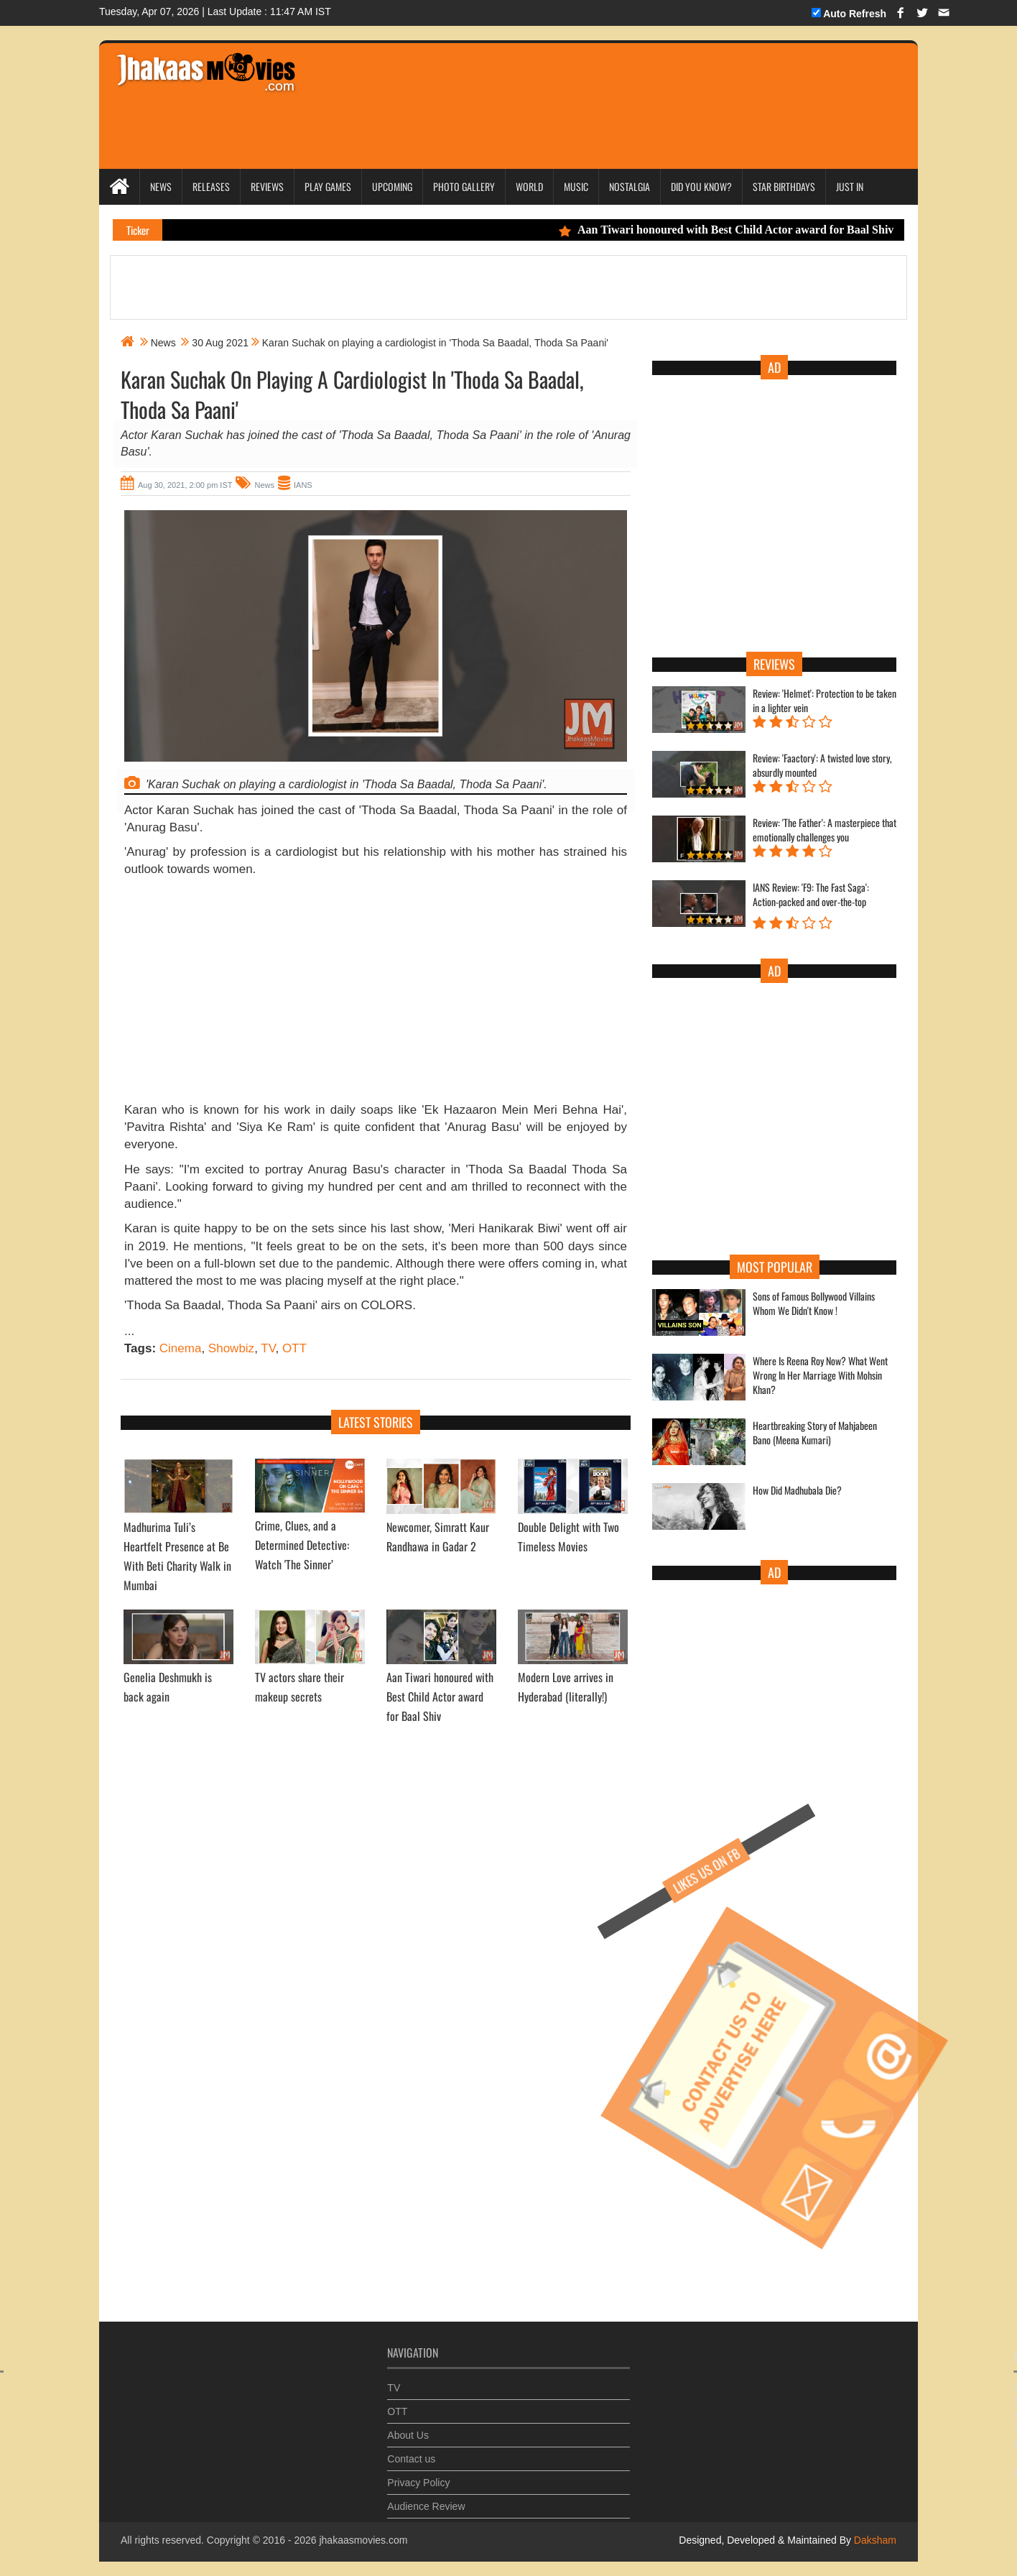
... (129, 1331)
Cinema (180, 1348)
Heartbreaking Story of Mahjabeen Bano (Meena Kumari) (815, 1432)
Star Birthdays (784, 186)
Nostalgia (629, 186)
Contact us (411, 2449)
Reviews (267, 186)
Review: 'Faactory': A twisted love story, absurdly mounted (822, 765)
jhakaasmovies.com (363, 2540)
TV (268, 1348)
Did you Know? (701, 186)
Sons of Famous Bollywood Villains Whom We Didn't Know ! (814, 1303)
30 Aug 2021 (220, 342)
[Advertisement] (581, 86)
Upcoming (392, 186)
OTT (294, 1348)
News (161, 186)
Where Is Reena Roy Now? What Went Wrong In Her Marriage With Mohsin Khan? (820, 1375)
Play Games (328, 186)
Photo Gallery (464, 186)
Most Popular (774, 1266)
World (529, 186)
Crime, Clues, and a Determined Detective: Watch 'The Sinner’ (302, 1545)
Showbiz (231, 1348)
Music (576, 186)
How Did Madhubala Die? (797, 1490)
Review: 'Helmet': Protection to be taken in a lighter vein (824, 700)
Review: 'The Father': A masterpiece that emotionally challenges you (824, 830)
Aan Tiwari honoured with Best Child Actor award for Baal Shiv (741, 229)
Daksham (873, 2540)
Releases (211, 186)
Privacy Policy (418, 2472)
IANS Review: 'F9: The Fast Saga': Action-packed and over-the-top (811, 894)
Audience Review (426, 2496)
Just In (849, 186)
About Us (408, 2425)
